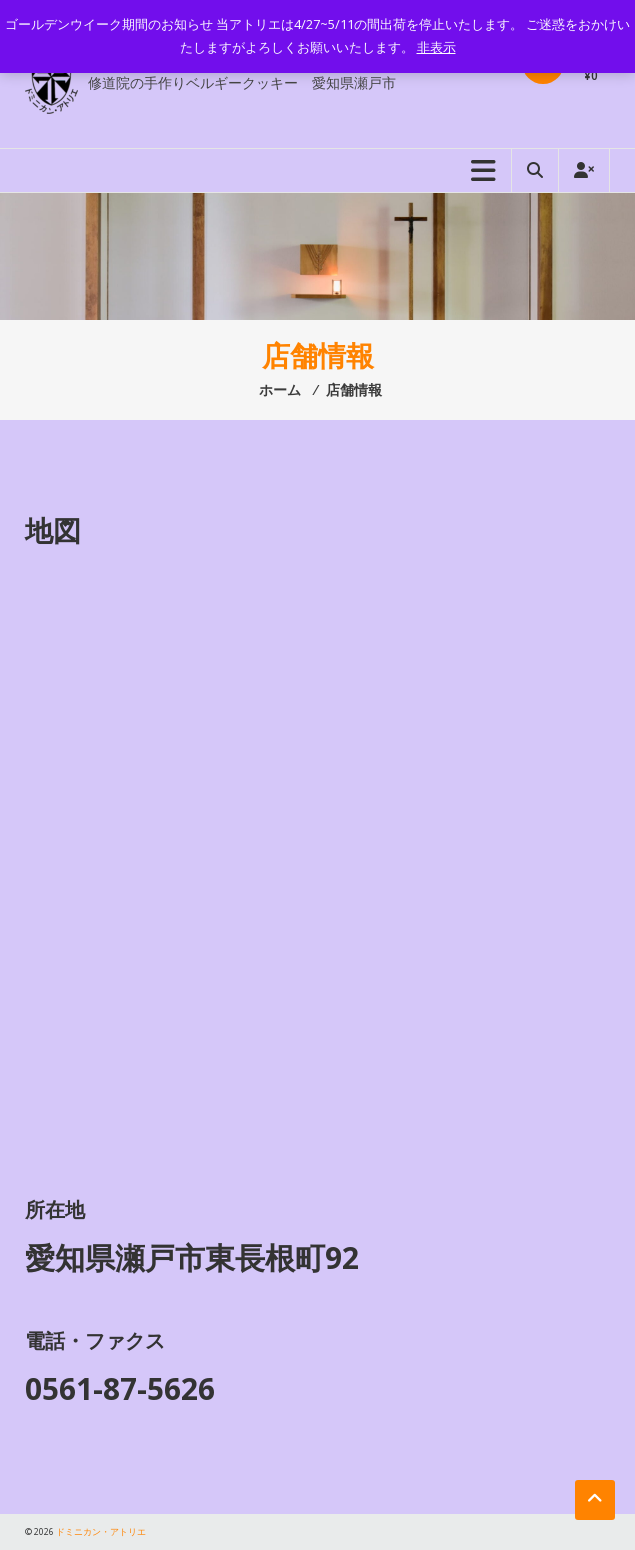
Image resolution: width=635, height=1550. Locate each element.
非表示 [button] (436, 47)
